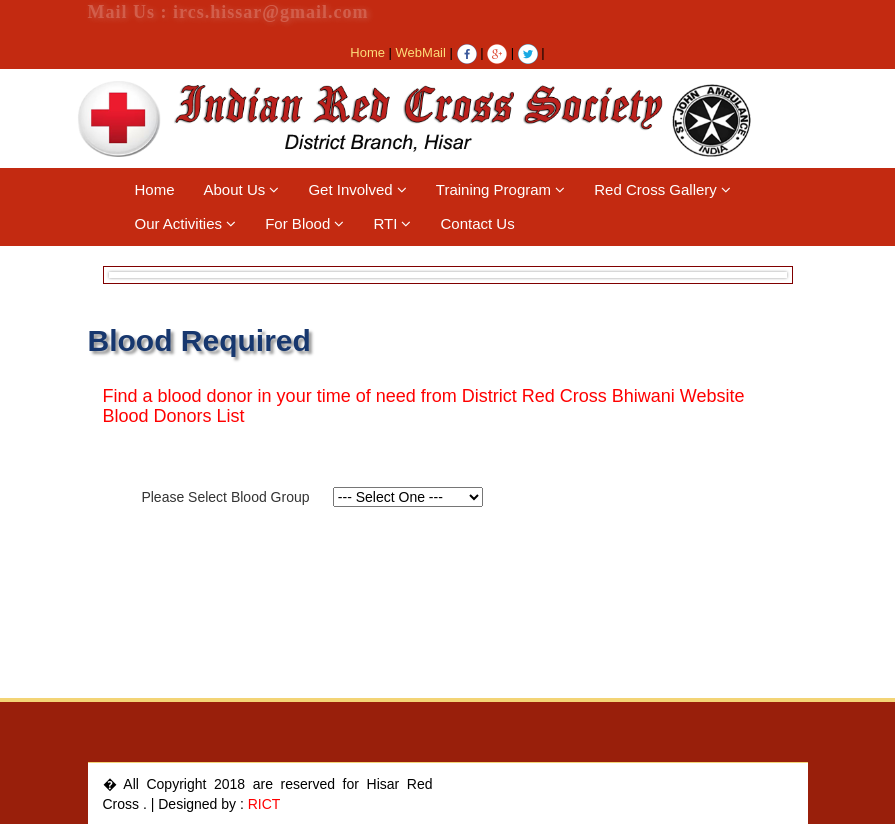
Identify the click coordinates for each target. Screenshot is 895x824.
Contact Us (477, 223)
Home (367, 52)
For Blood (304, 223)
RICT (264, 804)
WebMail (421, 52)
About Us (242, 189)
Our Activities (186, 223)
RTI (392, 223)
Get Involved (357, 189)
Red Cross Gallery (662, 189)
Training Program (501, 189)
